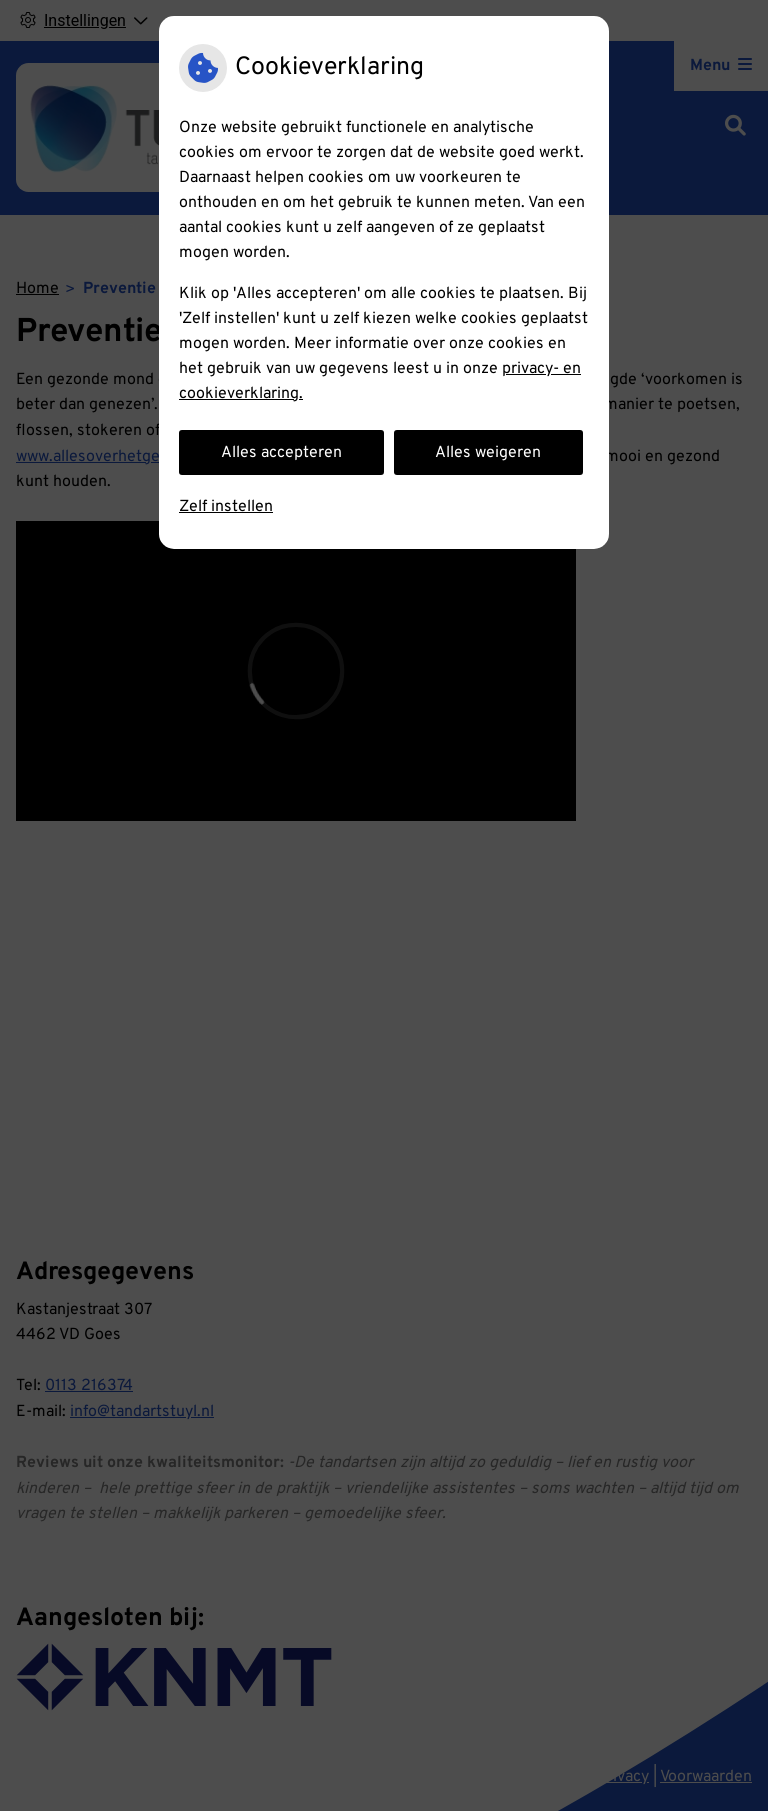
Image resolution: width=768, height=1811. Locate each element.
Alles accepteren (281, 453)
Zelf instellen (226, 507)
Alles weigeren (488, 453)
